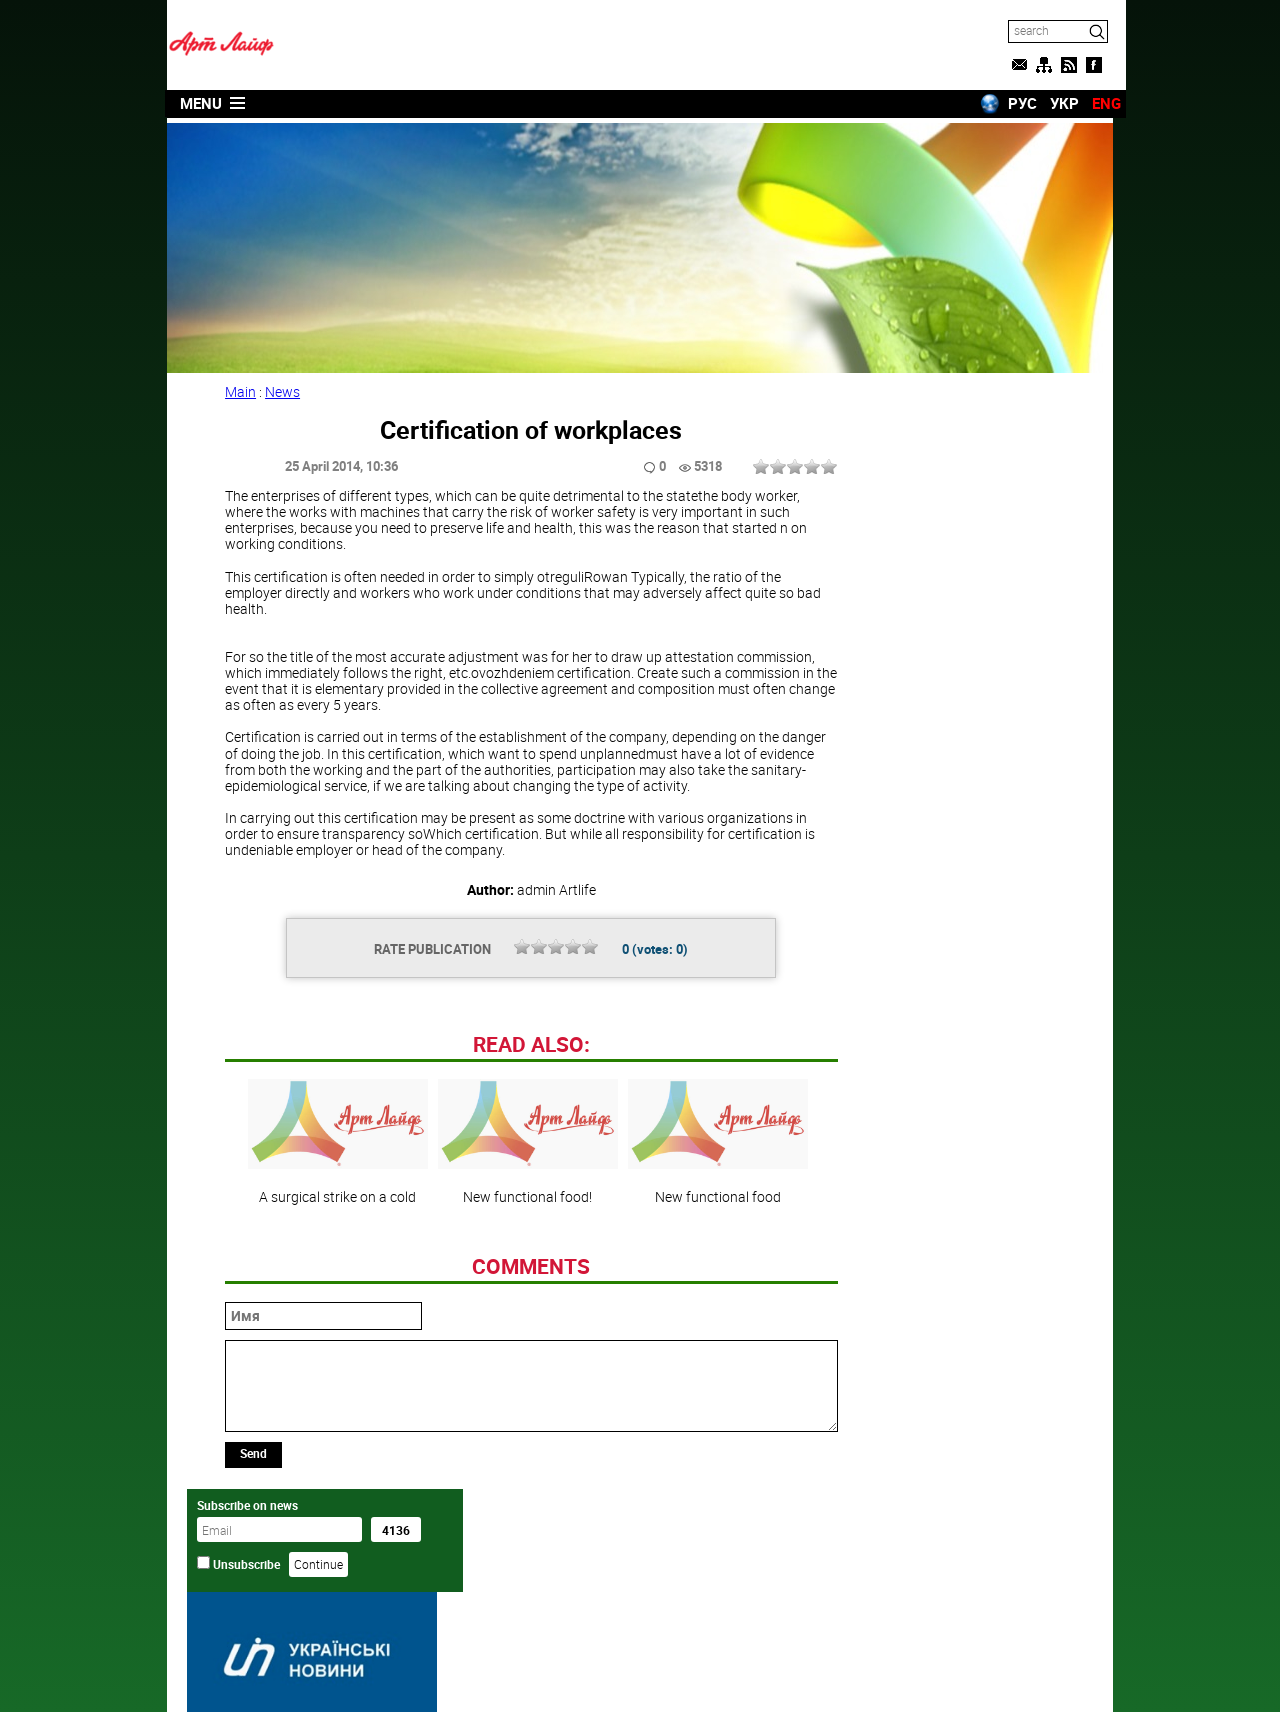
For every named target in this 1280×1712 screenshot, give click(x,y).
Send (255, 1584)
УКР (1051, 103)
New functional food (714, 1273)
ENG (1093, 103)
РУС (1009, 103)
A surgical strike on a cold (334, 1273)
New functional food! (524, 1273)
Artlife (589, 1675)
